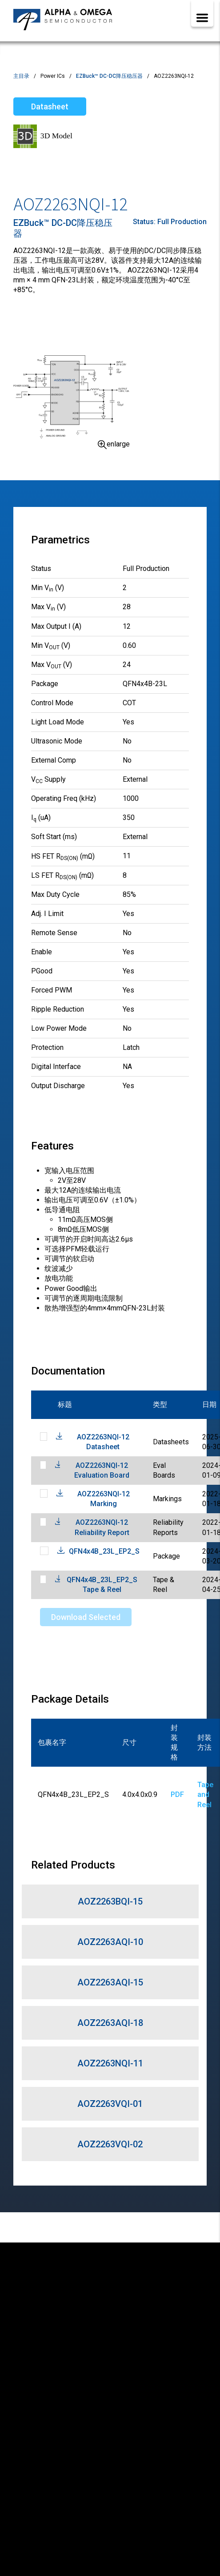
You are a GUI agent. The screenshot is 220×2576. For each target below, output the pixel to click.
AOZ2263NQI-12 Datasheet (103, 1442)
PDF (177, 1794)
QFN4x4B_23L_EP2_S (104, 1551)
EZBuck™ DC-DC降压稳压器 (109, 76)
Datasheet (49, 106)
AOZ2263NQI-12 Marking (103, 1499)
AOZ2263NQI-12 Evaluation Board (101, 1470)
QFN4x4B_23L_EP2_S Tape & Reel (102, 1584)
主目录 (21, 76)
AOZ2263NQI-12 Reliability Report (102, 1527)
